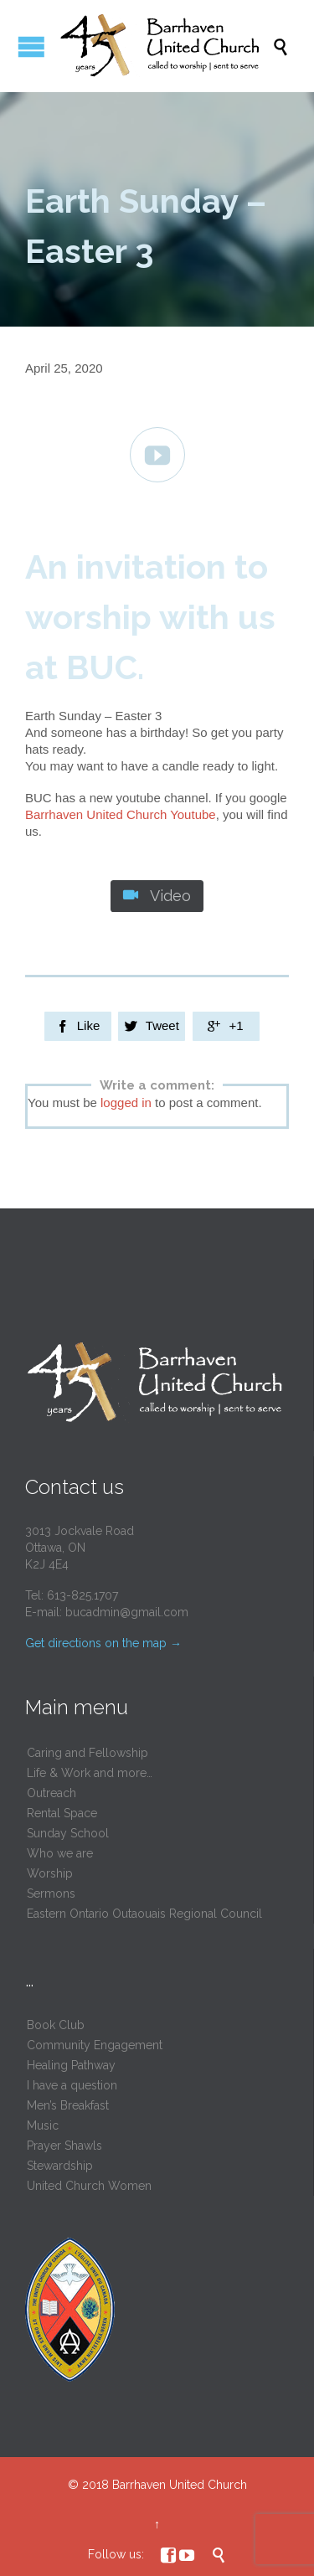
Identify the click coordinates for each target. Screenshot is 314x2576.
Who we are (60, 1853)
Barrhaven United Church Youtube (120, 814)
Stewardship (60, 2165)
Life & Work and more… (89, 1773)
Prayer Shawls (64, 2145)
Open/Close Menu (31, 46)
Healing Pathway (71, 2065)
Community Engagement (94, 2045)
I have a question (72, 2085)
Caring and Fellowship (87, 1752)
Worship (50, 1873)
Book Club (56, 2025)
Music (43, 2125)
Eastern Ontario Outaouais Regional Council (144, 1913)
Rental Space (62, 1813)
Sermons (51, 1893)
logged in (126, 1102)
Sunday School (68, 1833)
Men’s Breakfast (68, 2105)
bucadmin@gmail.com (126, 1612)
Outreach (51, 1793)
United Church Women (89, 2185)
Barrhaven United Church (179, 2484)
